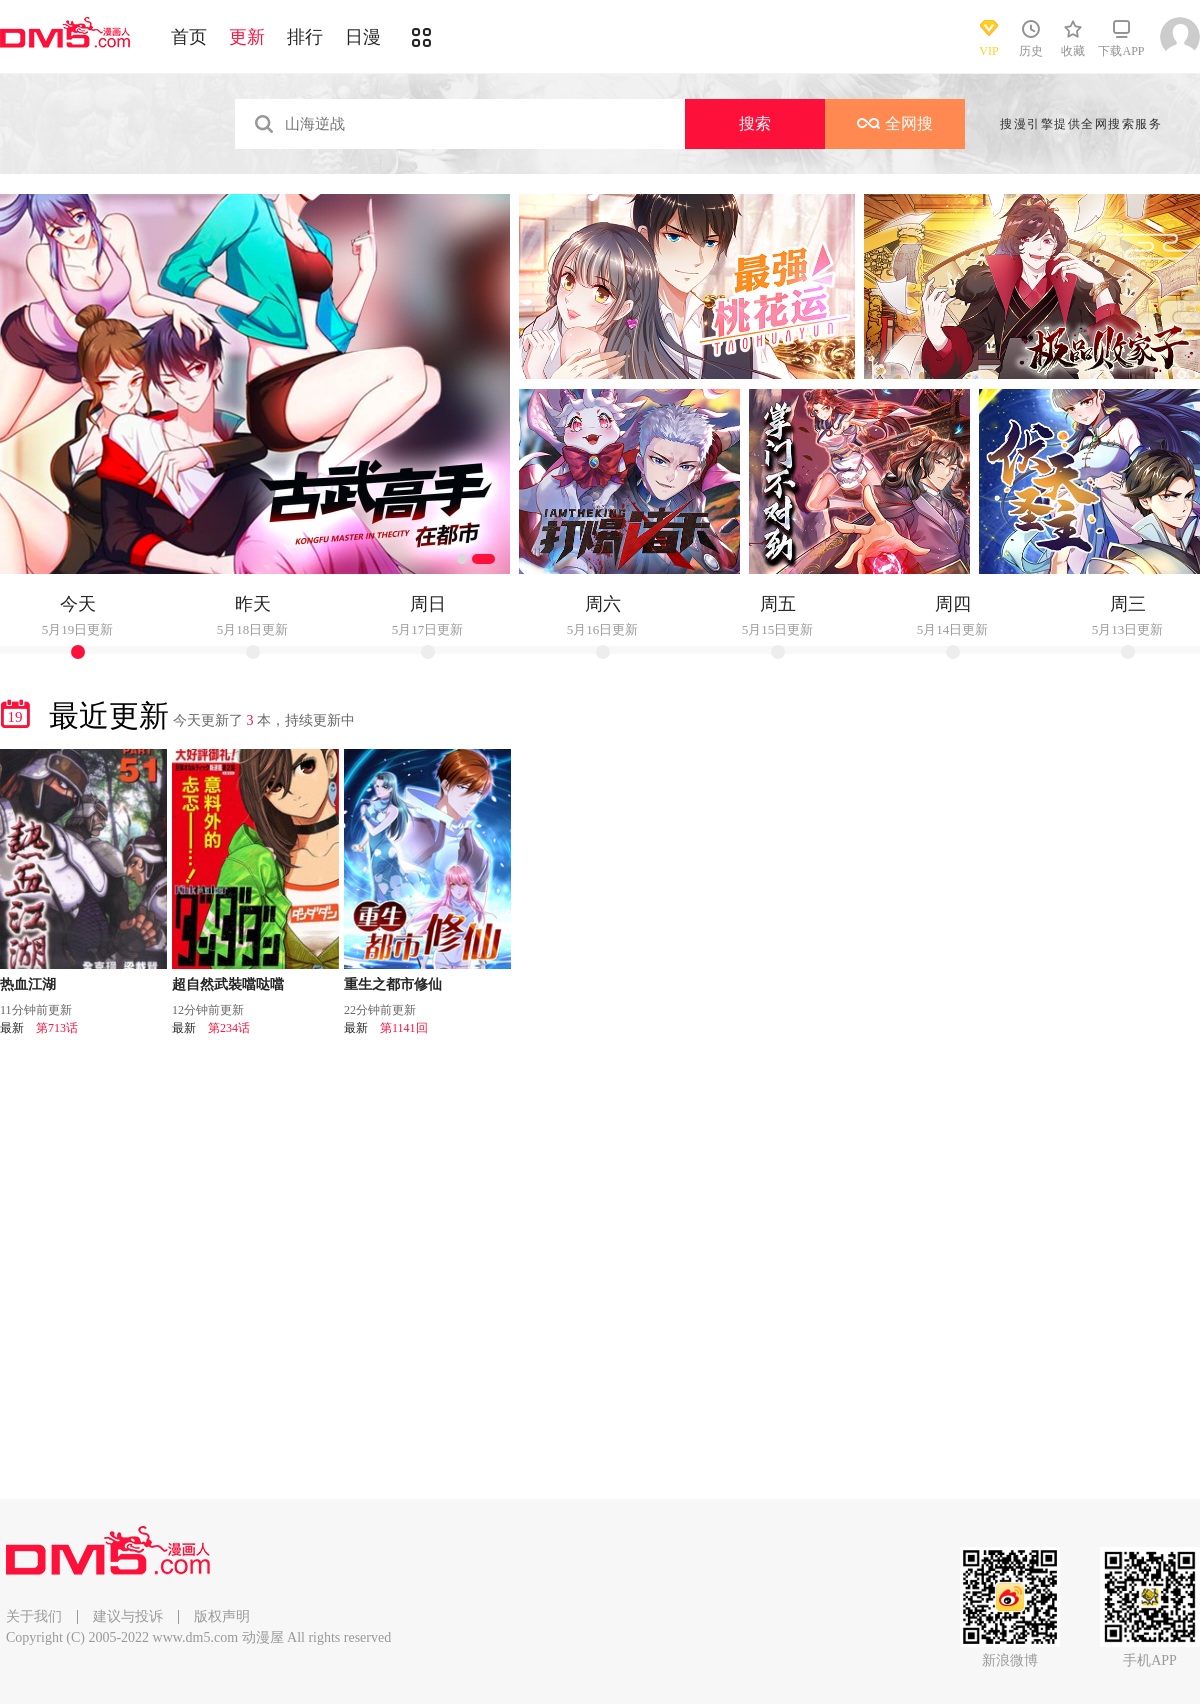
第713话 (57, 1028)
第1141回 (404, 1028)
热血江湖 (28, 984)
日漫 (363, 37)
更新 (247, 37)
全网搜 (895, 123)
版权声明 (222, 1616)
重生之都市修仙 (393, 984)
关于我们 (34, 1616)
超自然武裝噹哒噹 (228, 984)
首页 (189, 37)
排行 (305, 37)
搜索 (755, 123)
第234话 (229, 1028)
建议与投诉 (128, 1616)
